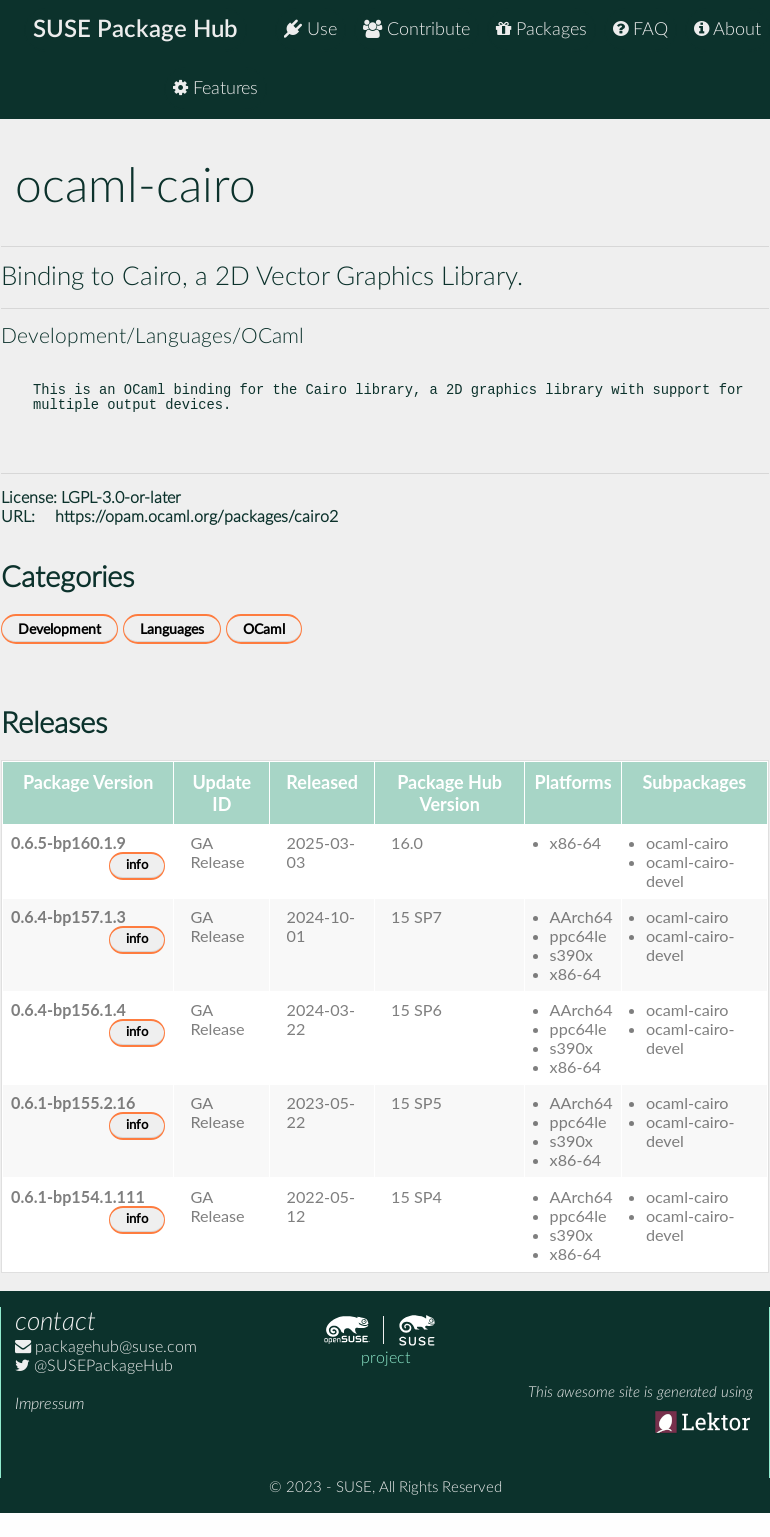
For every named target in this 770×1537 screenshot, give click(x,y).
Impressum (49, 1424)
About (727, 29)
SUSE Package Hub (135, 30)
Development (59, 649)
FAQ (640, 29)
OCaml (264, 649)
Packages (541, 29)
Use (310, 29)
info (137, 885)
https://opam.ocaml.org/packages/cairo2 (196, 537)
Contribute (416, 29)
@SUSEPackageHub (94, 1386)
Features (718, 89)
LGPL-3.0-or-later (121, 518)
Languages (172, 649)
